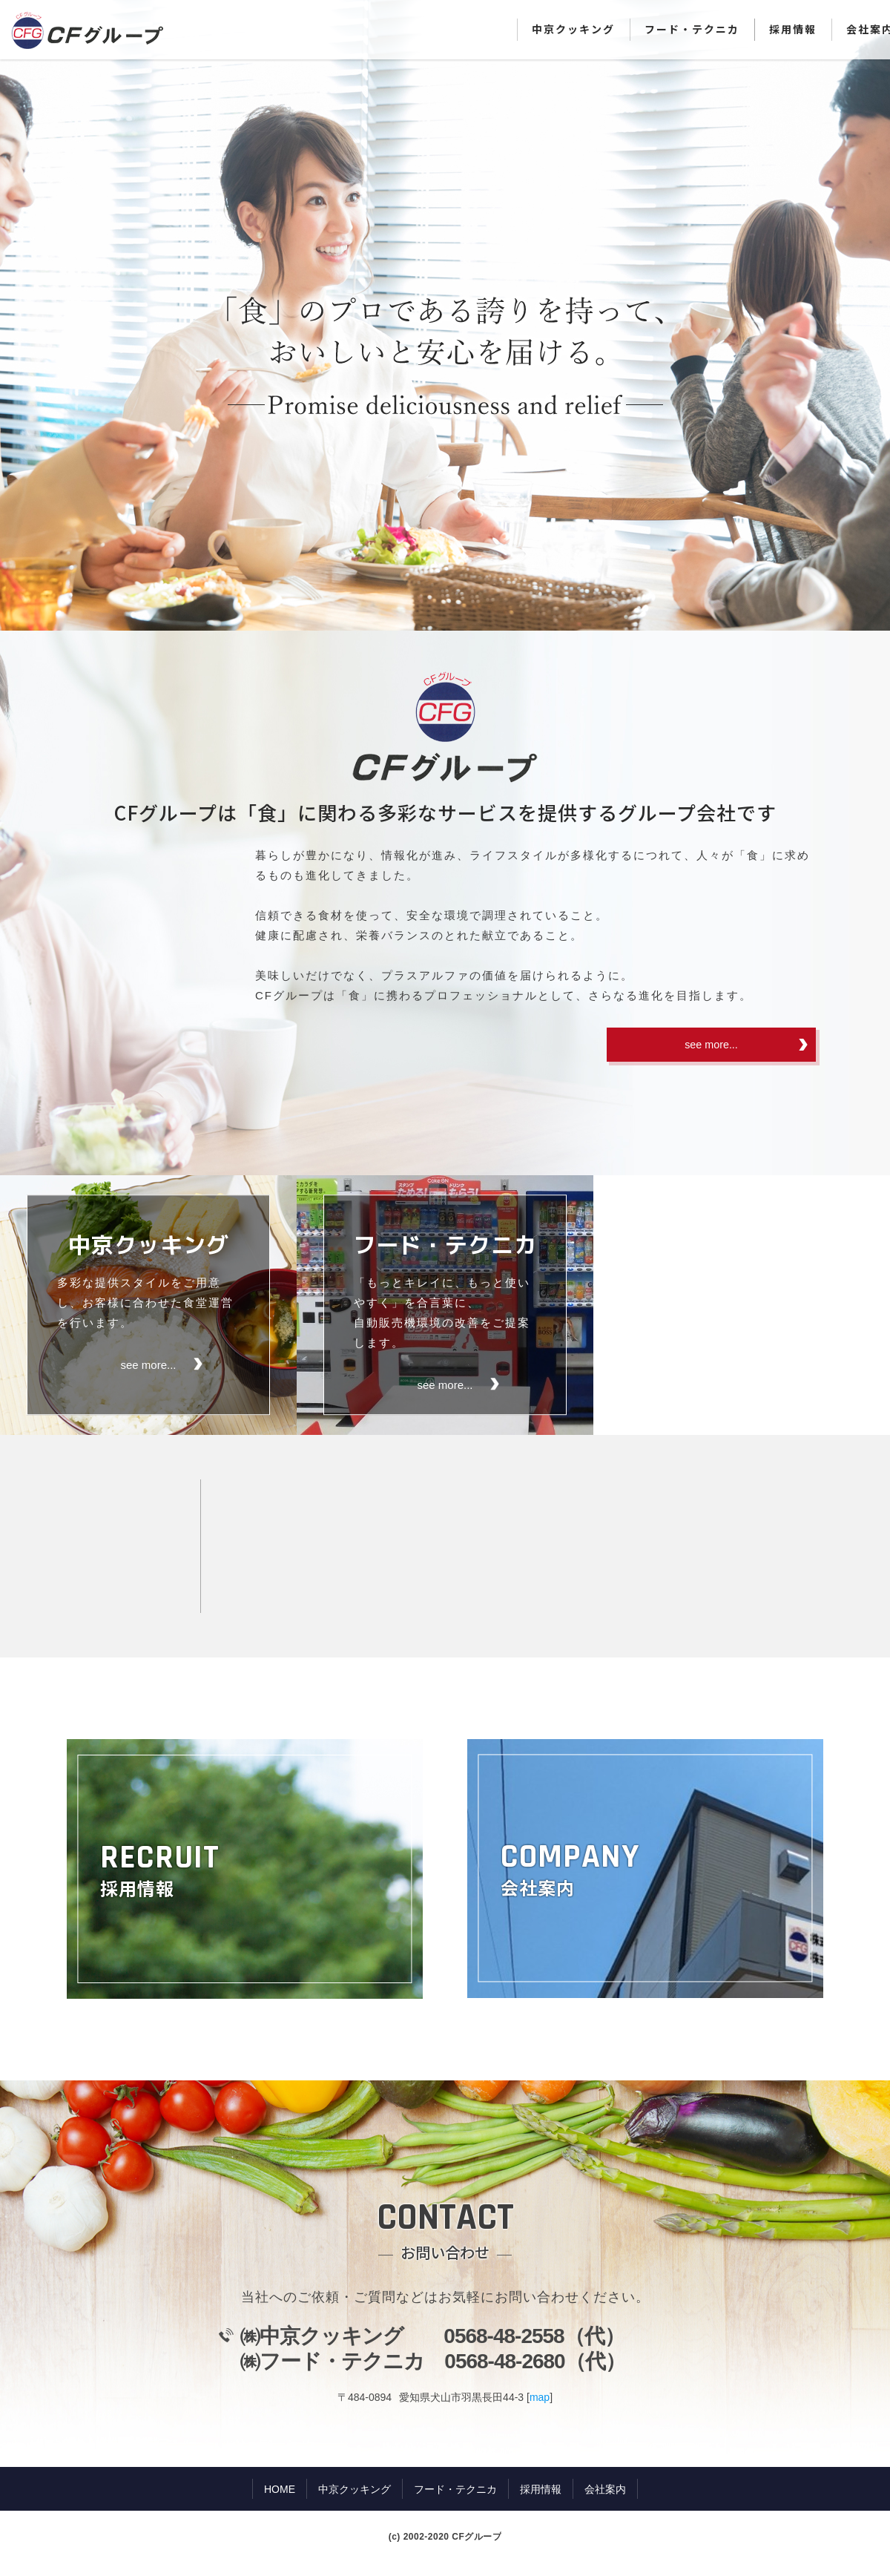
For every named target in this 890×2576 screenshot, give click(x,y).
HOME (279, 2490)
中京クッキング (573, 29)
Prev (19, 315)
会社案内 (605, 2490)
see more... (711, 1045)
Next (871, 315)
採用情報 (793, 29)
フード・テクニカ (692, 29)
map (540, 2399)
